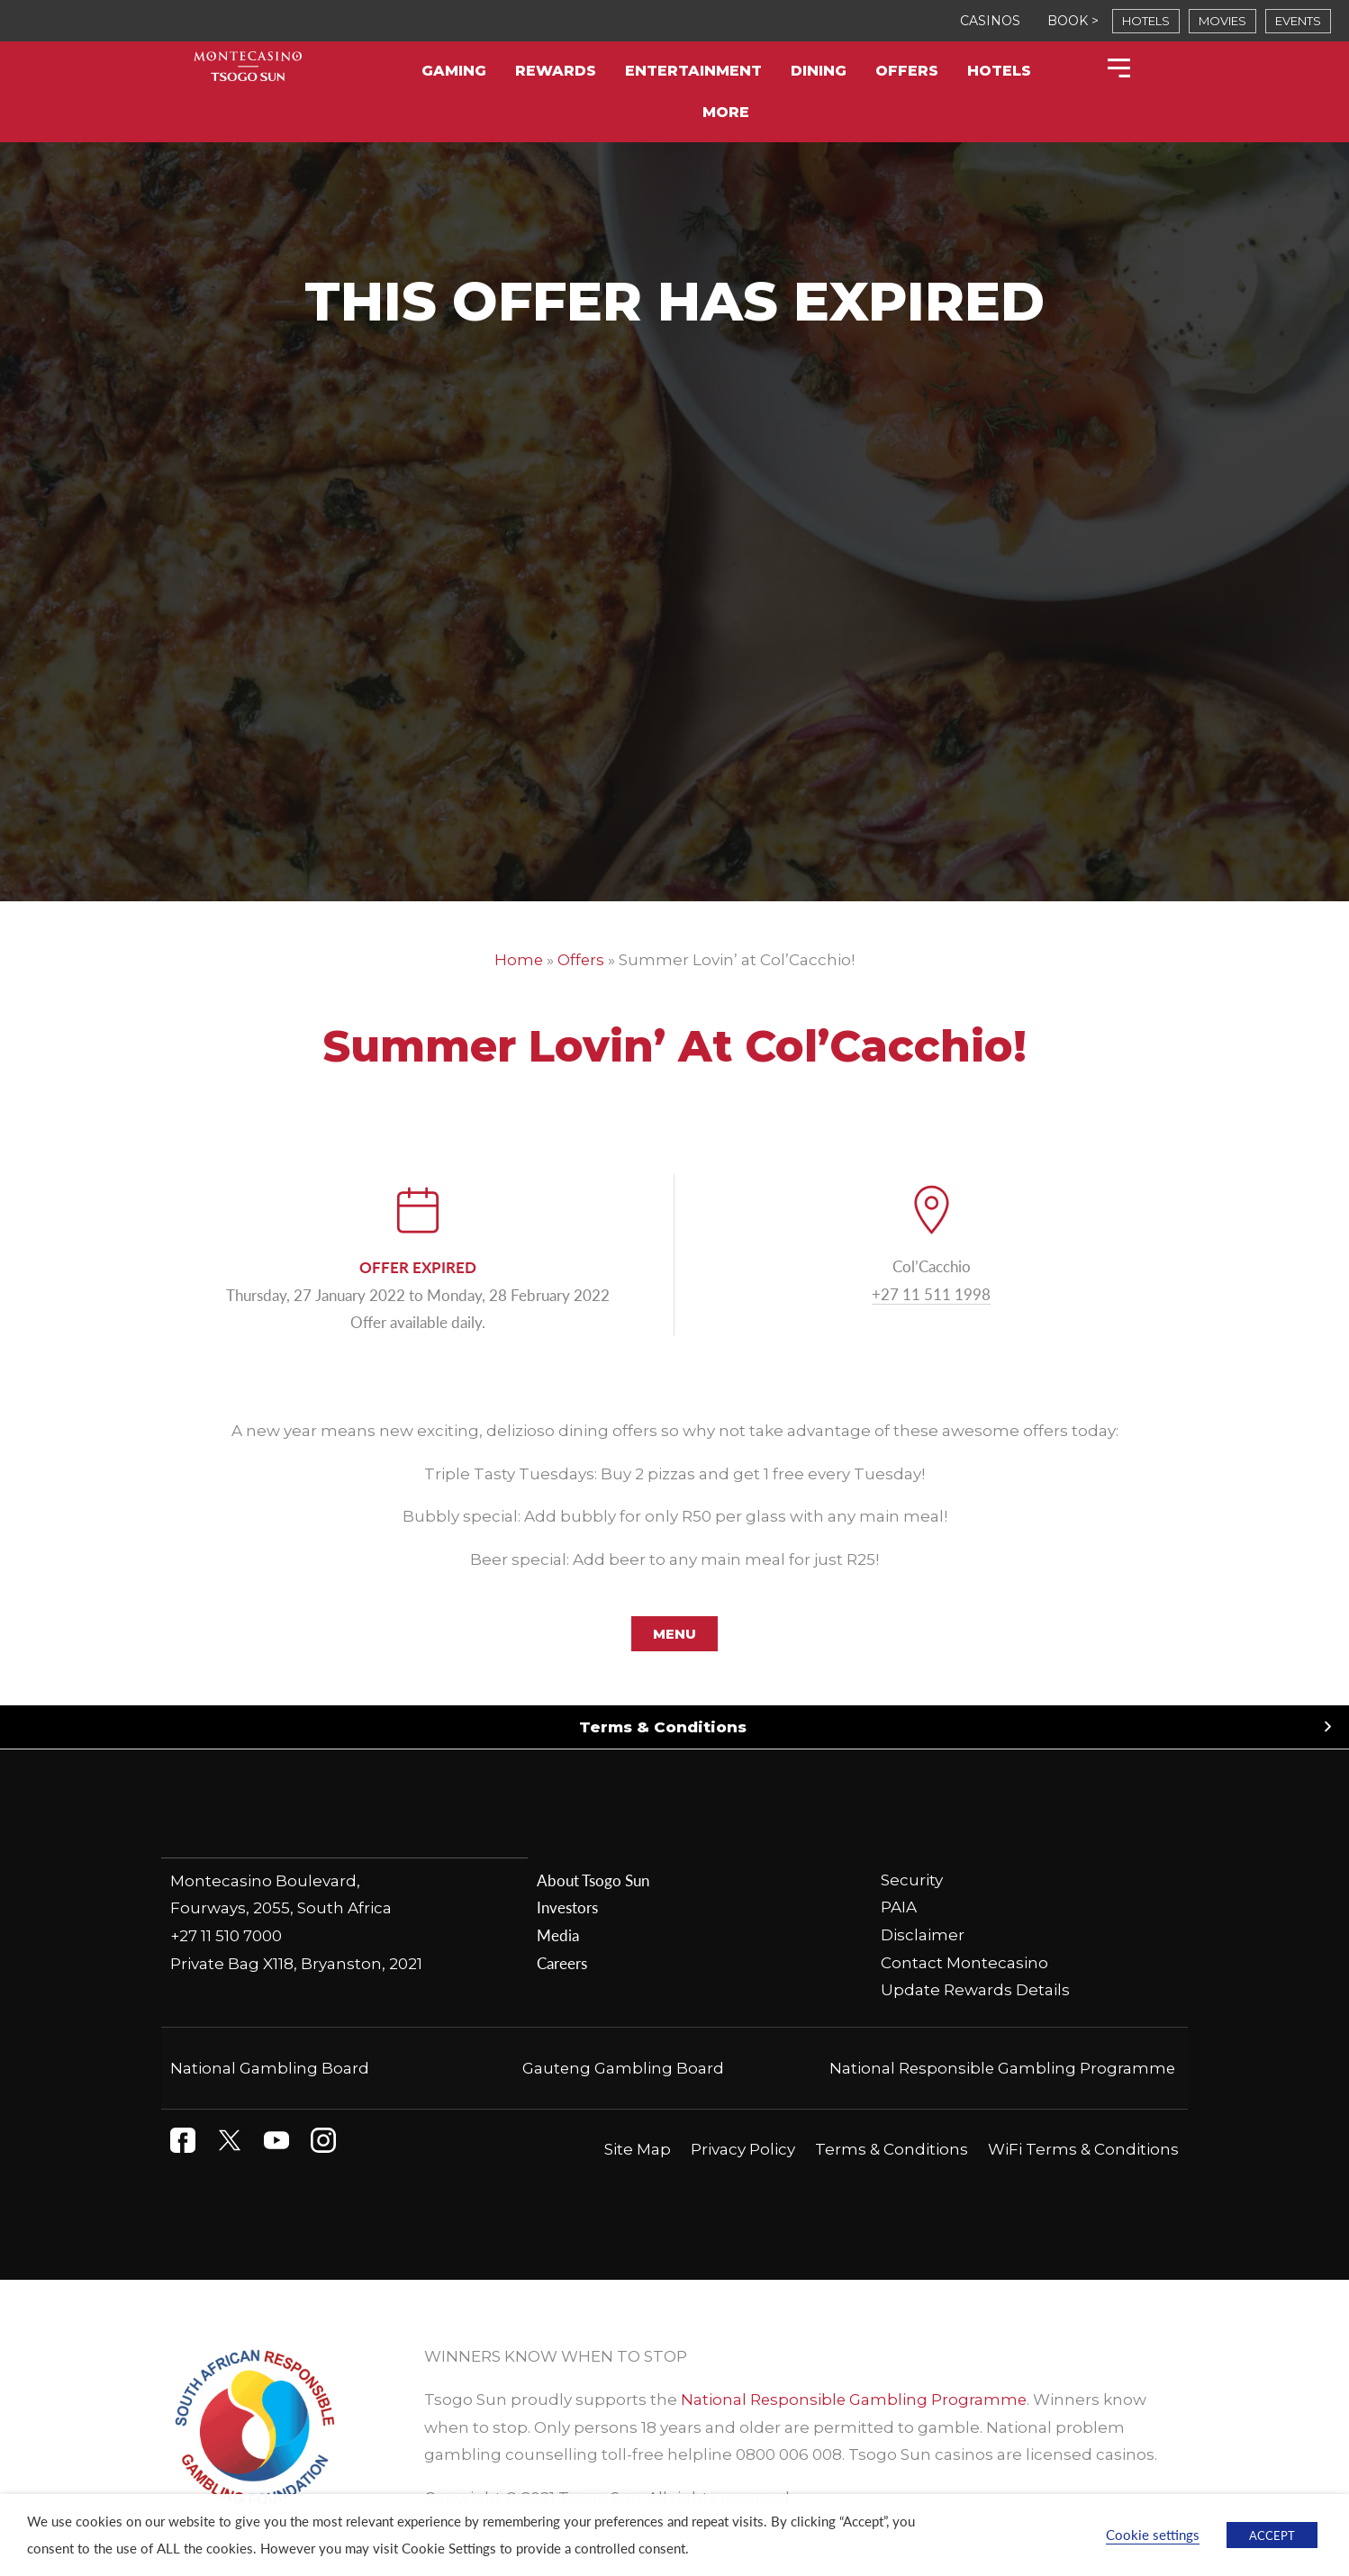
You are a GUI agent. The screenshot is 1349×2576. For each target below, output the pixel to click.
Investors (567, 1908)
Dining (819, 70)
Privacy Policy (743, 2149)
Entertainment (693, 70)
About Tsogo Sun (593, 1880)
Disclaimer (922, 1935)
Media (558, 1935)
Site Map (637, 2149)
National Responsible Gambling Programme (1001, 2068)
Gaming (453, 70)
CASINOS (990, 21)
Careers (562, 1963)
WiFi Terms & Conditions (1083, 2149)
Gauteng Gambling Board (623, 2068)
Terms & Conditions (663, 1727)
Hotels (999, 70)
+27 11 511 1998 (931, 1294)
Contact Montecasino (964, 1963)
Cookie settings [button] (1153, 2535)
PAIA (899, 1908)
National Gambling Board (269, 2068)
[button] (674, 1727)
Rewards (555, 70)
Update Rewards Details (975, 1990)
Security (912, 1880)
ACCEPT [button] (1272, 2535)
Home (518, 960)
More (725, 112)
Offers (906, 70)
